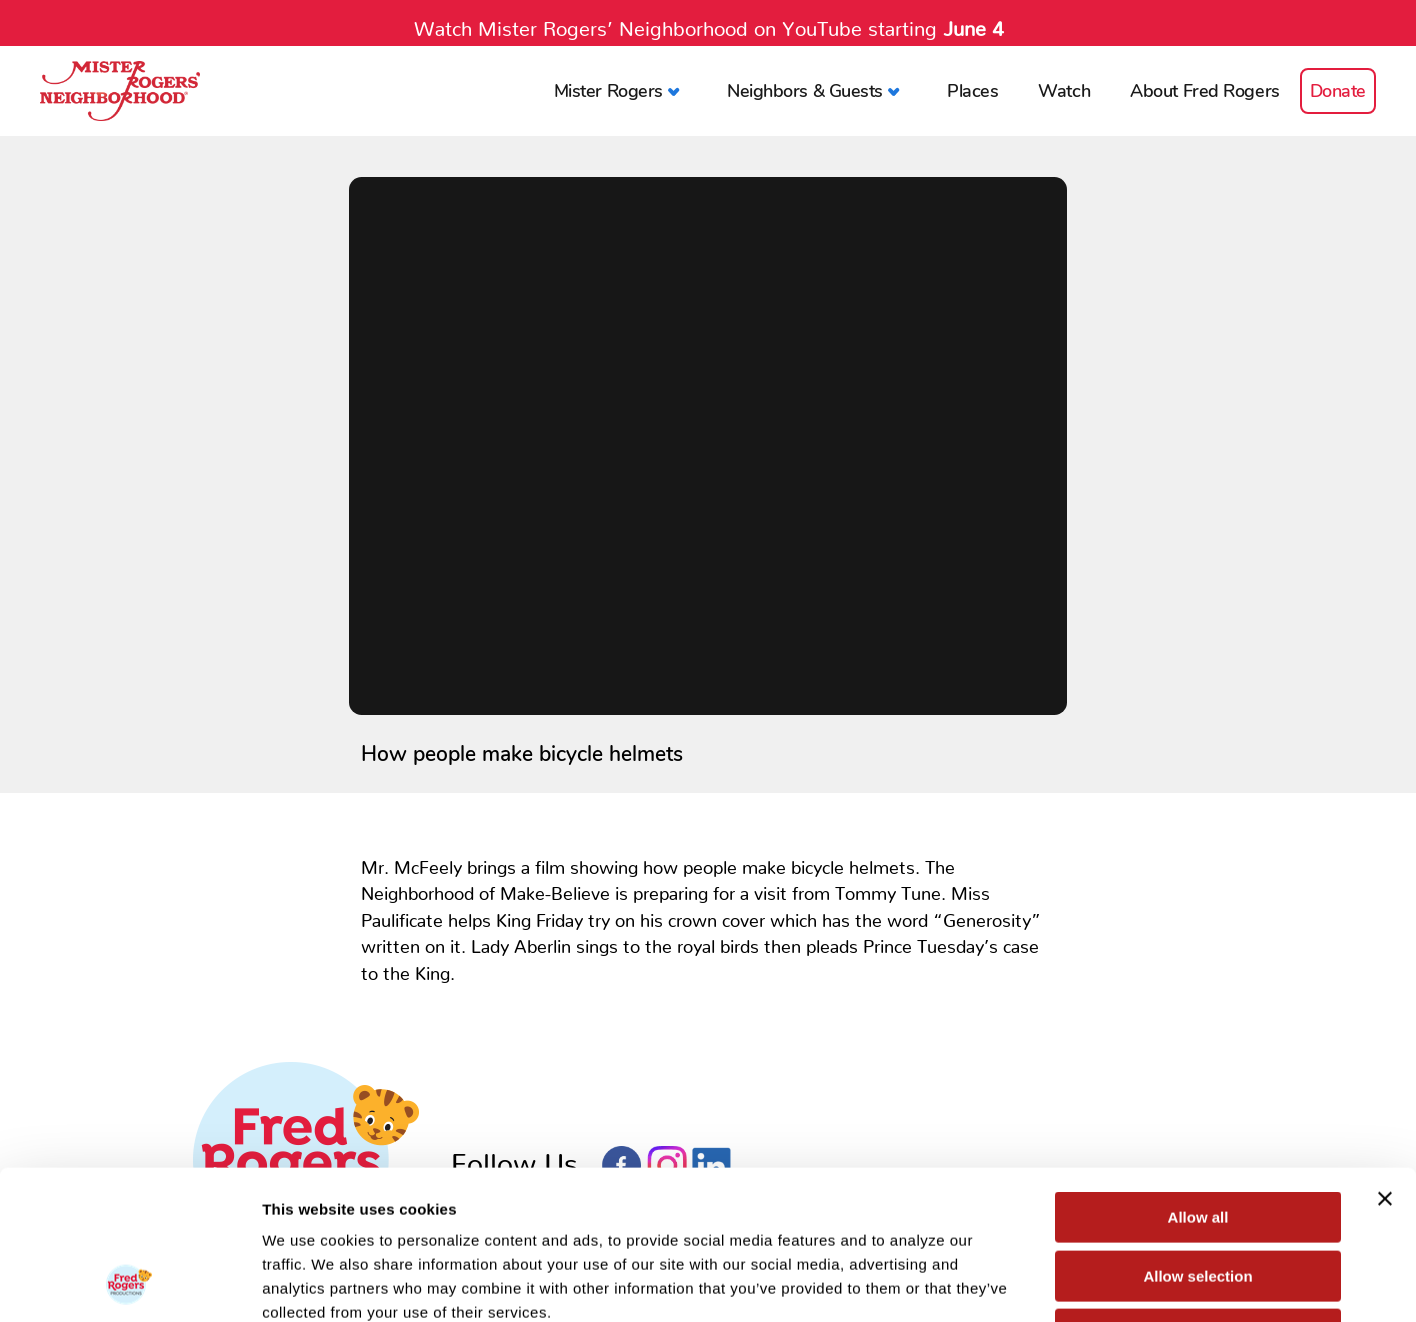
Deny (1198, 1194)
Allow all (1198, 1077)
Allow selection (1197, 1136)
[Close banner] (1385, 1059)
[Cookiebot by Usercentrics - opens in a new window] (129, 1283)
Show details (1049, 1282)
